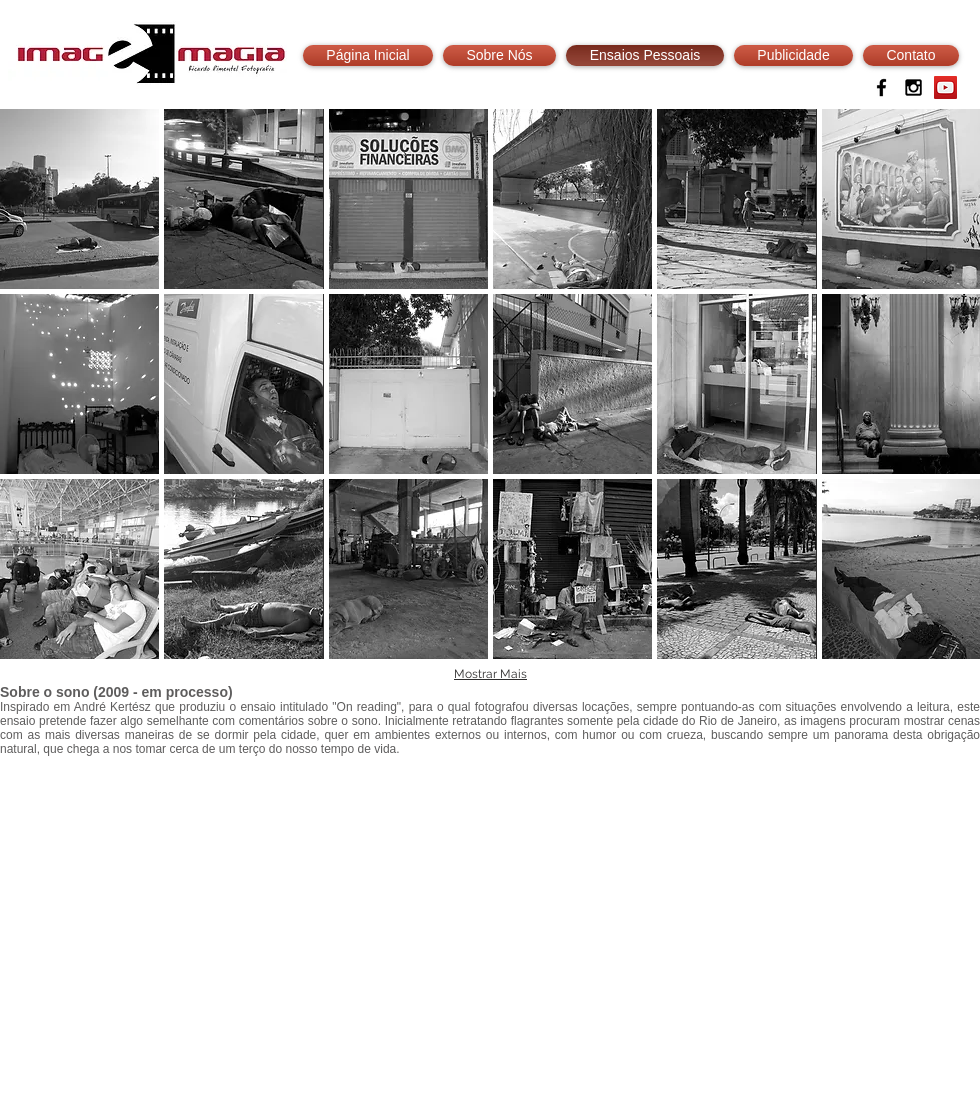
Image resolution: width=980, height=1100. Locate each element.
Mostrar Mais (490, 674)
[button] (79, 199)
